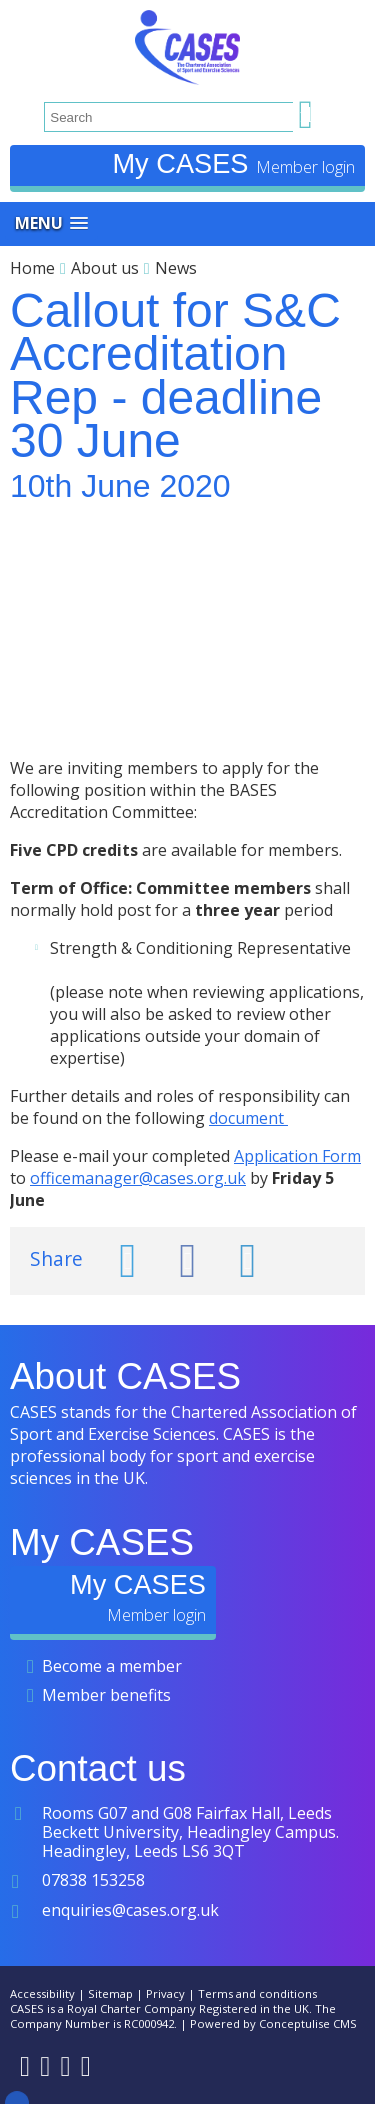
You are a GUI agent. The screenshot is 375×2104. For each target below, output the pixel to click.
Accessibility (42, 1993)
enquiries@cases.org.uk (130, 1910)
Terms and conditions (257, 1993)
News (176, 268)
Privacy (165, 1993)
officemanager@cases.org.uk (138, 1178)
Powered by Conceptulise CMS (273, 2023)
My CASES (184, 163)
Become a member (112, 1666)
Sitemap (110, 1993)
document (248, 1118)
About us (105, 268)
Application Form (297, 1156)
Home (32, 268)
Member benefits (106, 1695)
